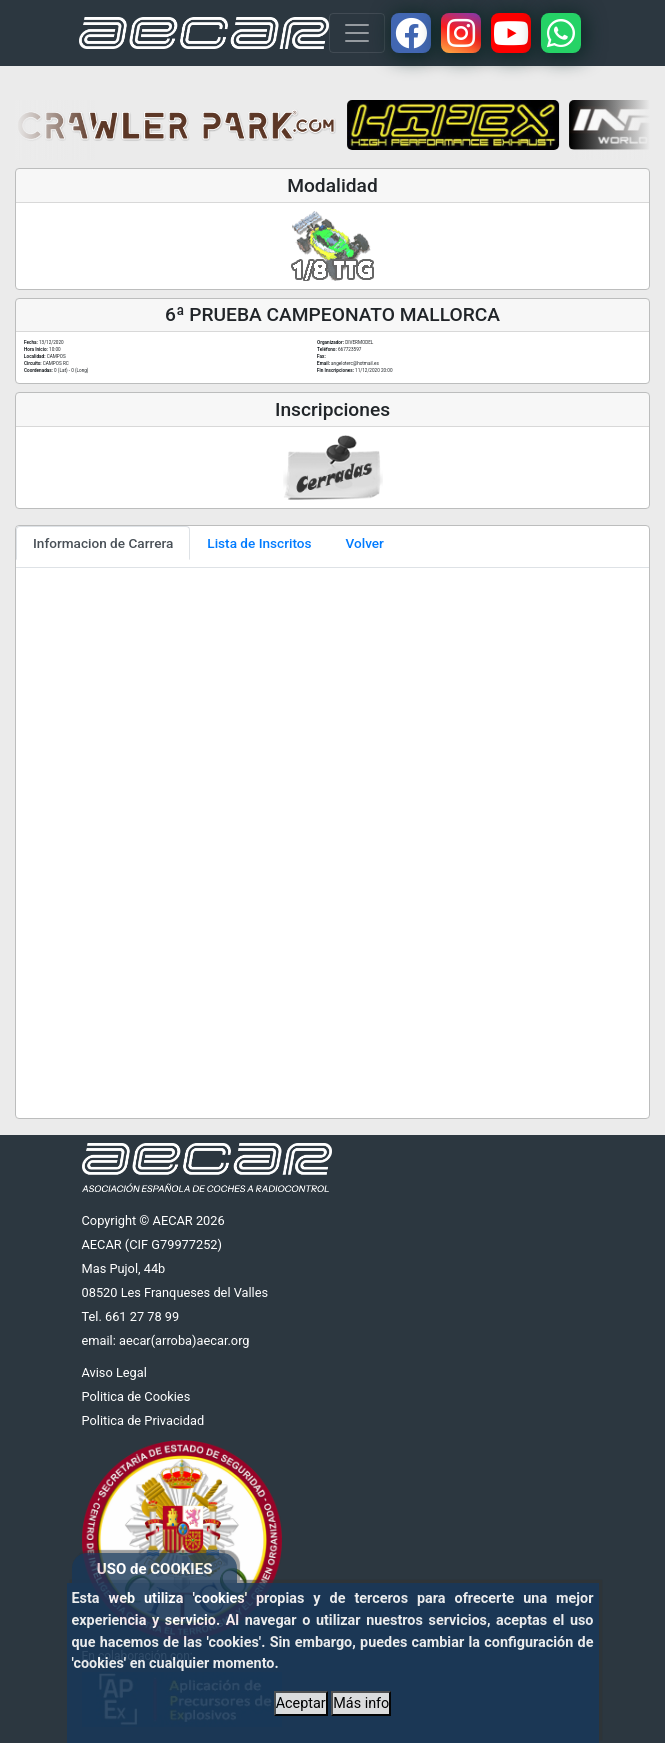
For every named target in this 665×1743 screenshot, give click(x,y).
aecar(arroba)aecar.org (184, 1340)
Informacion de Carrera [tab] (103, 543)
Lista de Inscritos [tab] (259, 543)
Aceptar (301, 1703)
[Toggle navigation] (357, 33)
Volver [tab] (365, 543)
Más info (361, 1703)
